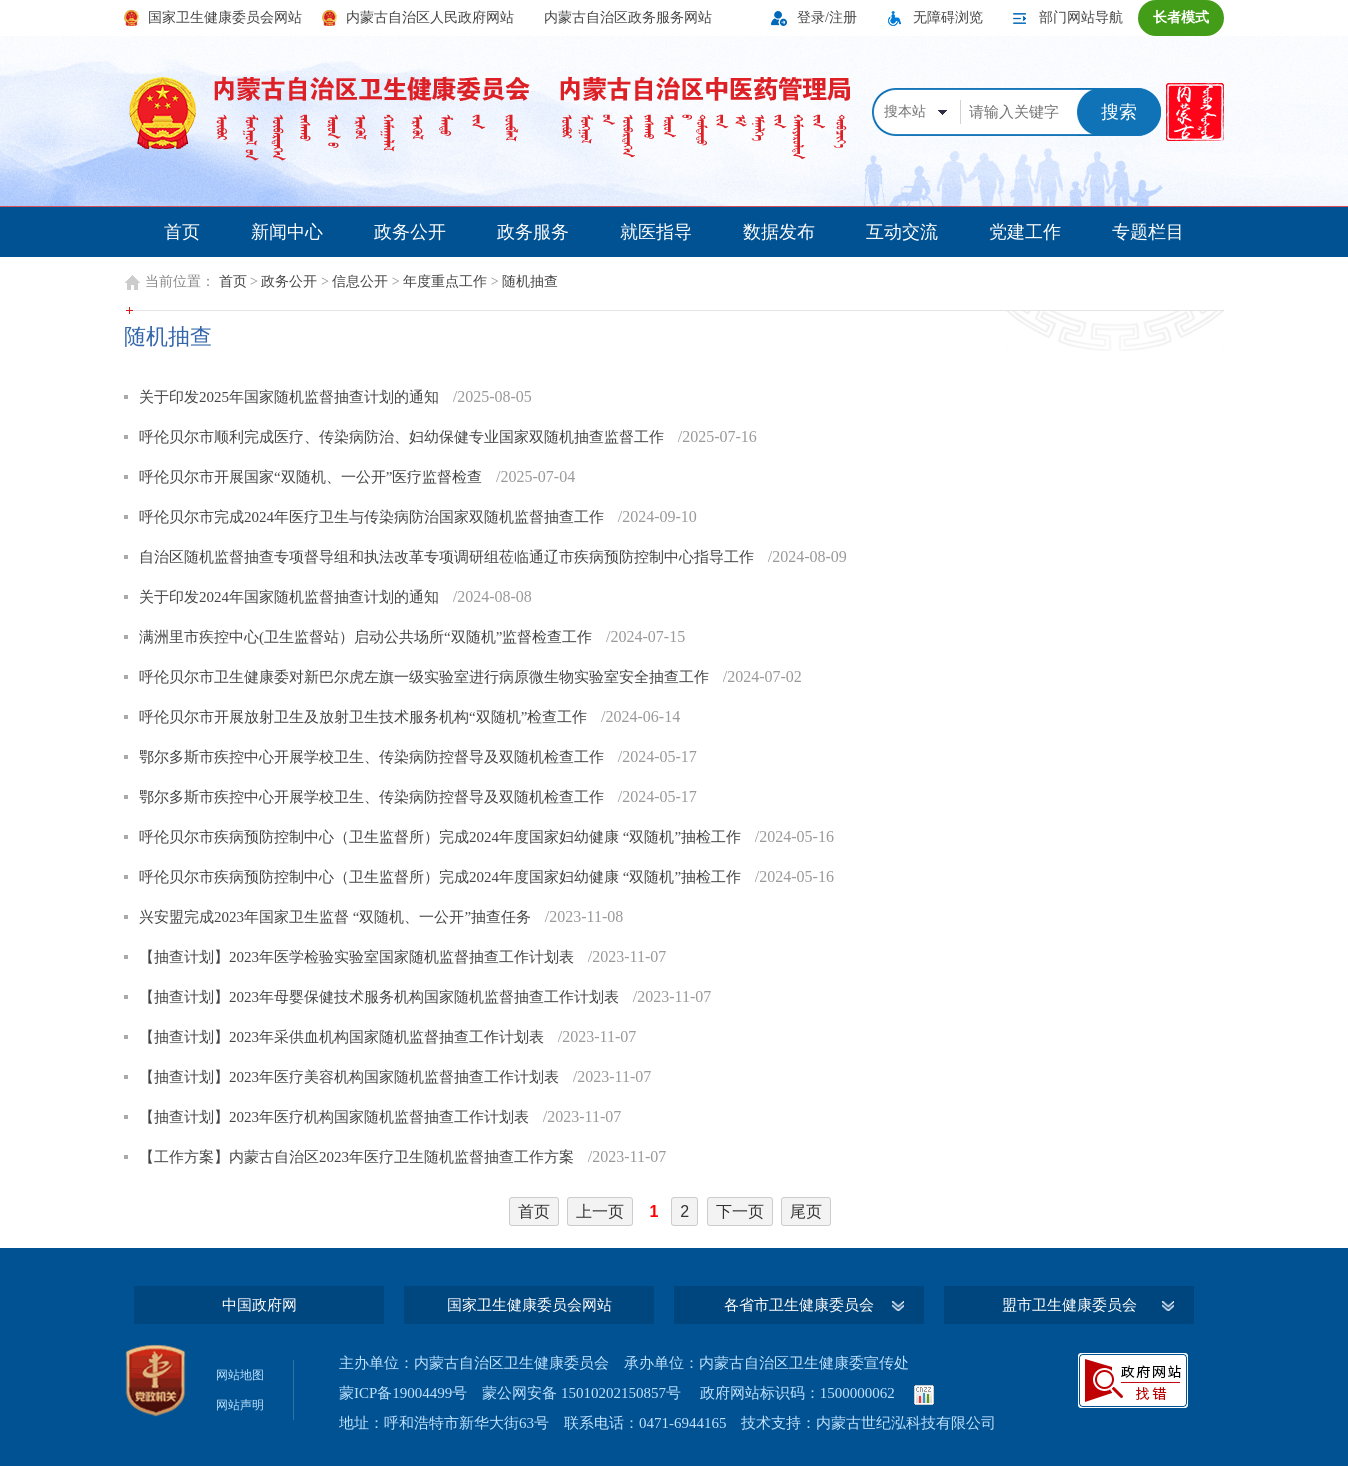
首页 (182, 232)
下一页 (740, 1211)
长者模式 (1181, 17)
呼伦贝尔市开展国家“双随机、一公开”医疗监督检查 (312, 477)
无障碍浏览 (948, 17)
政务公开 (410, 232)
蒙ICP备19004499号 (403, 1393)
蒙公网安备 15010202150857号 (581, 1393)
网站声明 (240, 1405)
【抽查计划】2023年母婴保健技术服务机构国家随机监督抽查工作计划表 (381, 997)
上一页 (600, 1211)
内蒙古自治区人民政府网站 (430, 17)
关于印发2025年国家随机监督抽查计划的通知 (291, 397)
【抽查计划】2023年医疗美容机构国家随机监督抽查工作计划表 (351, 1077)
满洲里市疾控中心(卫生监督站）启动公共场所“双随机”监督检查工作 (367, 637)
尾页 (806, 1211)
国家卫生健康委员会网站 (225, 17)
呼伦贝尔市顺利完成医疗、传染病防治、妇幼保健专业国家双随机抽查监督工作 (403, 437)
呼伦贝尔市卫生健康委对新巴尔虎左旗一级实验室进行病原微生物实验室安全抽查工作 (426, 677)
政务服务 (533, 232)
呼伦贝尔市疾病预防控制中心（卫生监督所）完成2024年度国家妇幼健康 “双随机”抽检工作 (442, 837)
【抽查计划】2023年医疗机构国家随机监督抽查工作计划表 (336, 1117)
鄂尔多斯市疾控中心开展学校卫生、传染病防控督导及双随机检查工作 (373, 757)
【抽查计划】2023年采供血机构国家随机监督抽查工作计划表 (343, 1037)
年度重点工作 (445, 281)
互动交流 (902, 232)
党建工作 (1025, 232)
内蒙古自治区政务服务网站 (628, 17)
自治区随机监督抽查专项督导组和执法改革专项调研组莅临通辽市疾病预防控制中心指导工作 (448, 557)
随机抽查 (530, 281)
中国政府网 (259, 1305)
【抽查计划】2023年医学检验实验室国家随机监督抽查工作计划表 (358, 957)
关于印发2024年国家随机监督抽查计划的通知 (291, 597)
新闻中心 (287, 232)
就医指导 (656, 232)
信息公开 (360, 281)
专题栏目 (1148, 232)
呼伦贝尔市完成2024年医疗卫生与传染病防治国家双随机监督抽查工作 (373, 517)
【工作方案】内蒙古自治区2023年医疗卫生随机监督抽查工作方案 (358, 1157)
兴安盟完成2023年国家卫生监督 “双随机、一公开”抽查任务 (337, 917)
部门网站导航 (1081, 17)
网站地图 (240, 1375)
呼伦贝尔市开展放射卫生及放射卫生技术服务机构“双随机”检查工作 (365, 717)
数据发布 (779, 232)
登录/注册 (827, 17)
